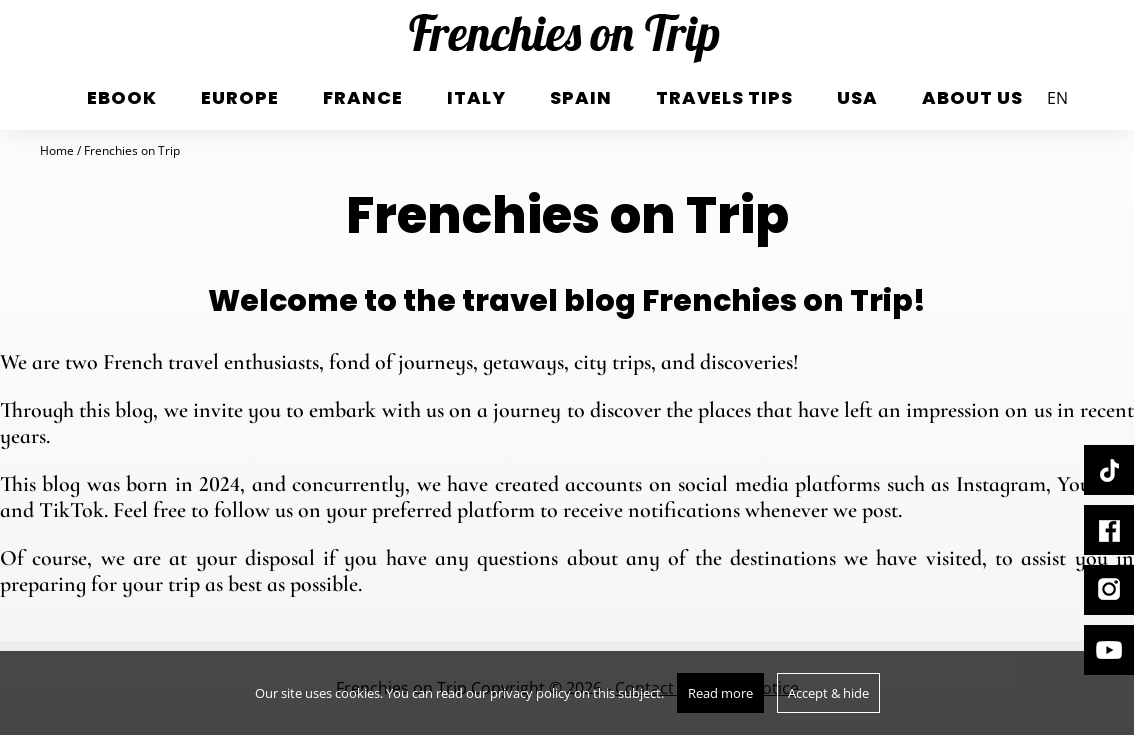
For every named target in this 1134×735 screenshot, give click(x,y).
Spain (581, 97)
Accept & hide (828, 693)
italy (476, 97)
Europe (240, 97)
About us (972, 97)
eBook (122, 97)
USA (857, 97)
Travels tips (724, 97)
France (363, 97)
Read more (720, 693)
